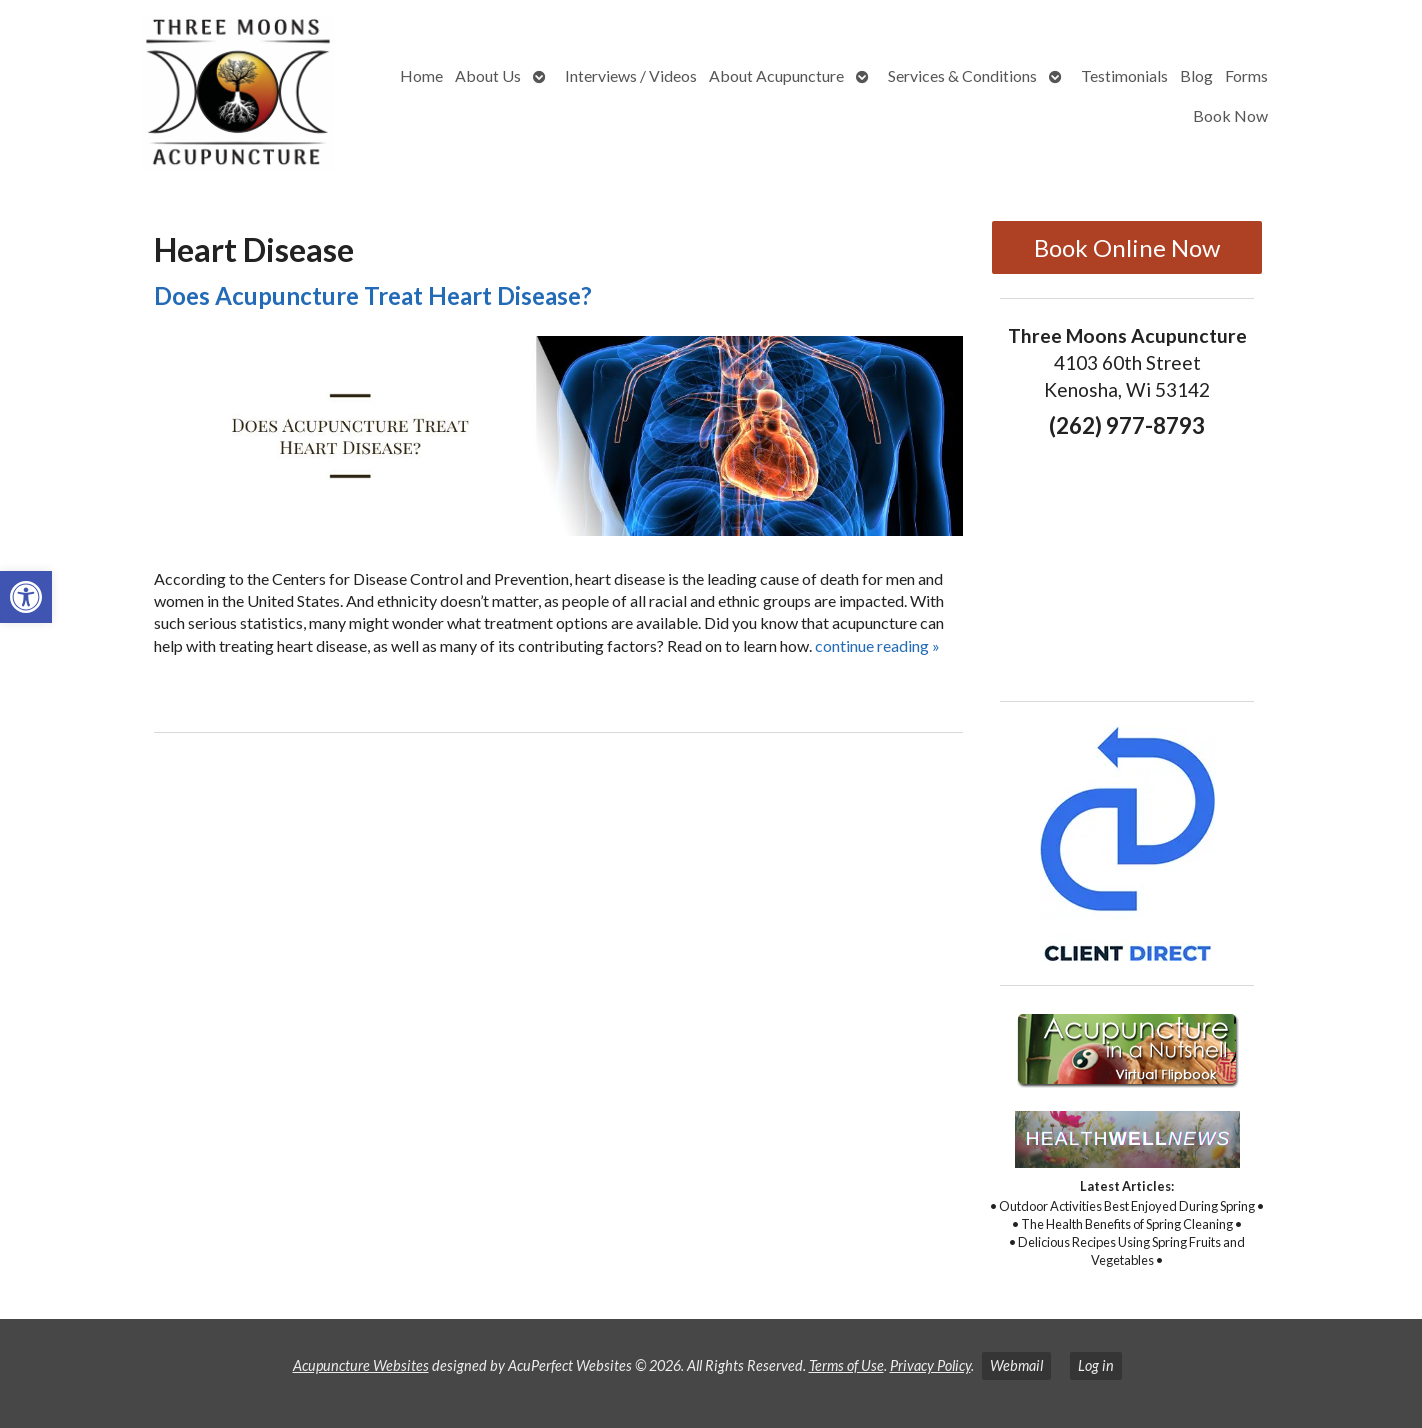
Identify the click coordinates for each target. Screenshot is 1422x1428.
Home (421, 75)
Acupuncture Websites (361, 1365)
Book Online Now (1127, 247)
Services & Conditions (962, 75)
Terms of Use (846, 1365)
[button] (26, 597)
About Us (488, 75)
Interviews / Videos (631, 75)
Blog (1196, 75)
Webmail (1016, 1365)
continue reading (877, 645)
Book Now (1230, 115)
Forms (1246, 75)
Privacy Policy (930, 1365)
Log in (1096, 1365)
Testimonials (1124, 75)
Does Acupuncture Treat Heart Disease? (373, 295)
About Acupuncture (776, 75)
